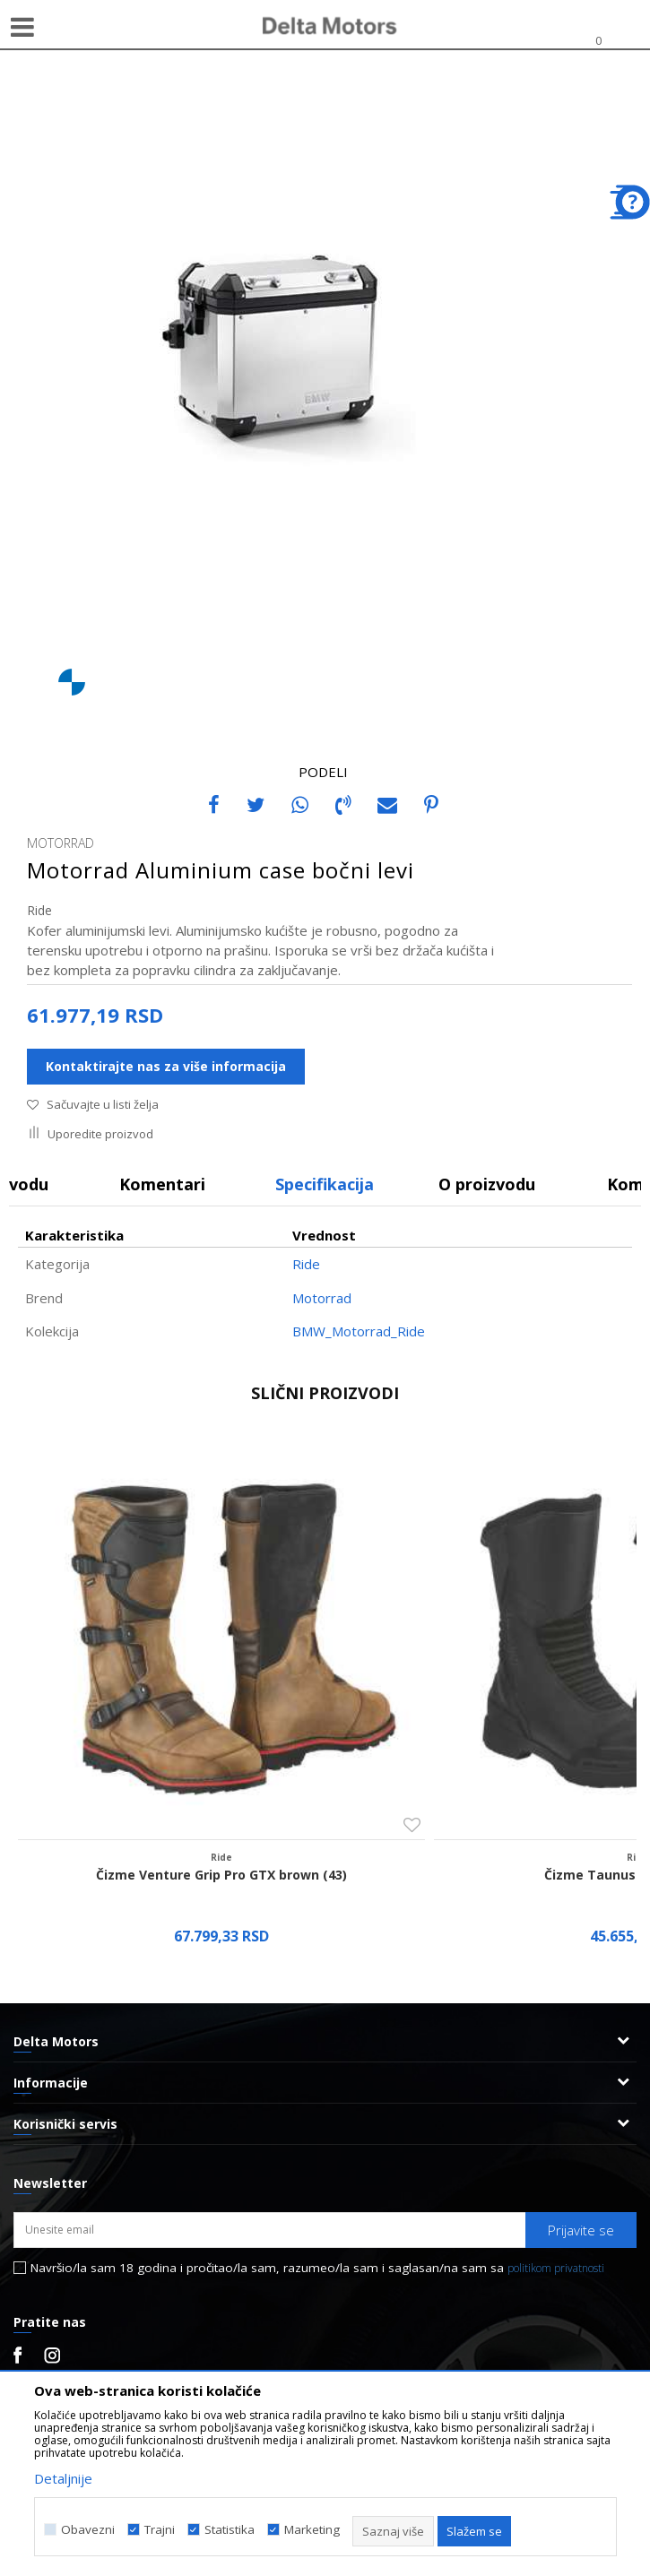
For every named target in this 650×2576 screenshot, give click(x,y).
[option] (325, 350)
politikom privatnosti (555, 2268)
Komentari (162, 1184)
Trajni (159, 2530)
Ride (39, 910)
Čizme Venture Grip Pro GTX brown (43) (221, 1875)
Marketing (312, 2530)
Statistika (229, 2530)
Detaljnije (63, 2478)
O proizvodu (486, 1184)
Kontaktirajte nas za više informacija (166, 1066)
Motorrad (321, 1298)
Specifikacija (324, 1184)
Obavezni (88, 2530)
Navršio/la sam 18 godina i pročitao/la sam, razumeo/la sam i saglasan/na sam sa (317, 2268)
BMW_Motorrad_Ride (358, 1331)
